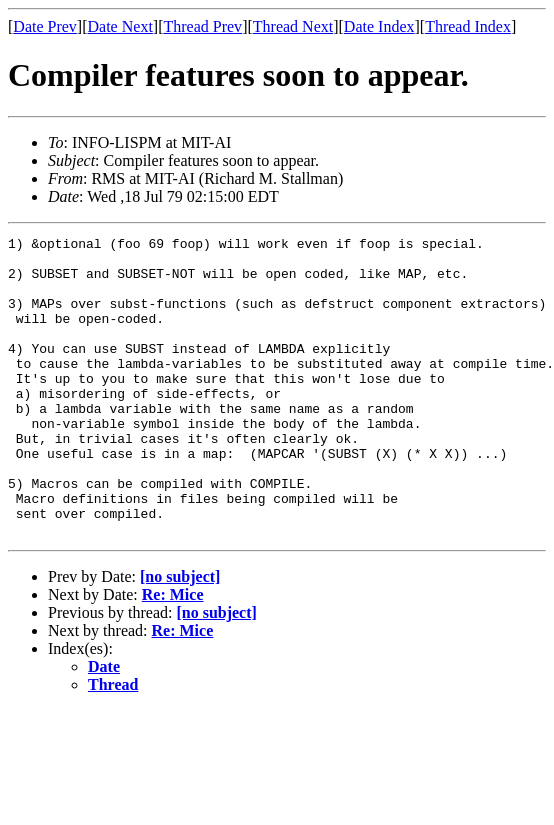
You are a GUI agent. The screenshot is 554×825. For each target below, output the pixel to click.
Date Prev (45, 26)
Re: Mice (173, 654)
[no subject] (180, 636)
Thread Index (468, 26)
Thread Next (293, 26)
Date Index (379, 26)
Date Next (120, 26)
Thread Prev (202, 26)
